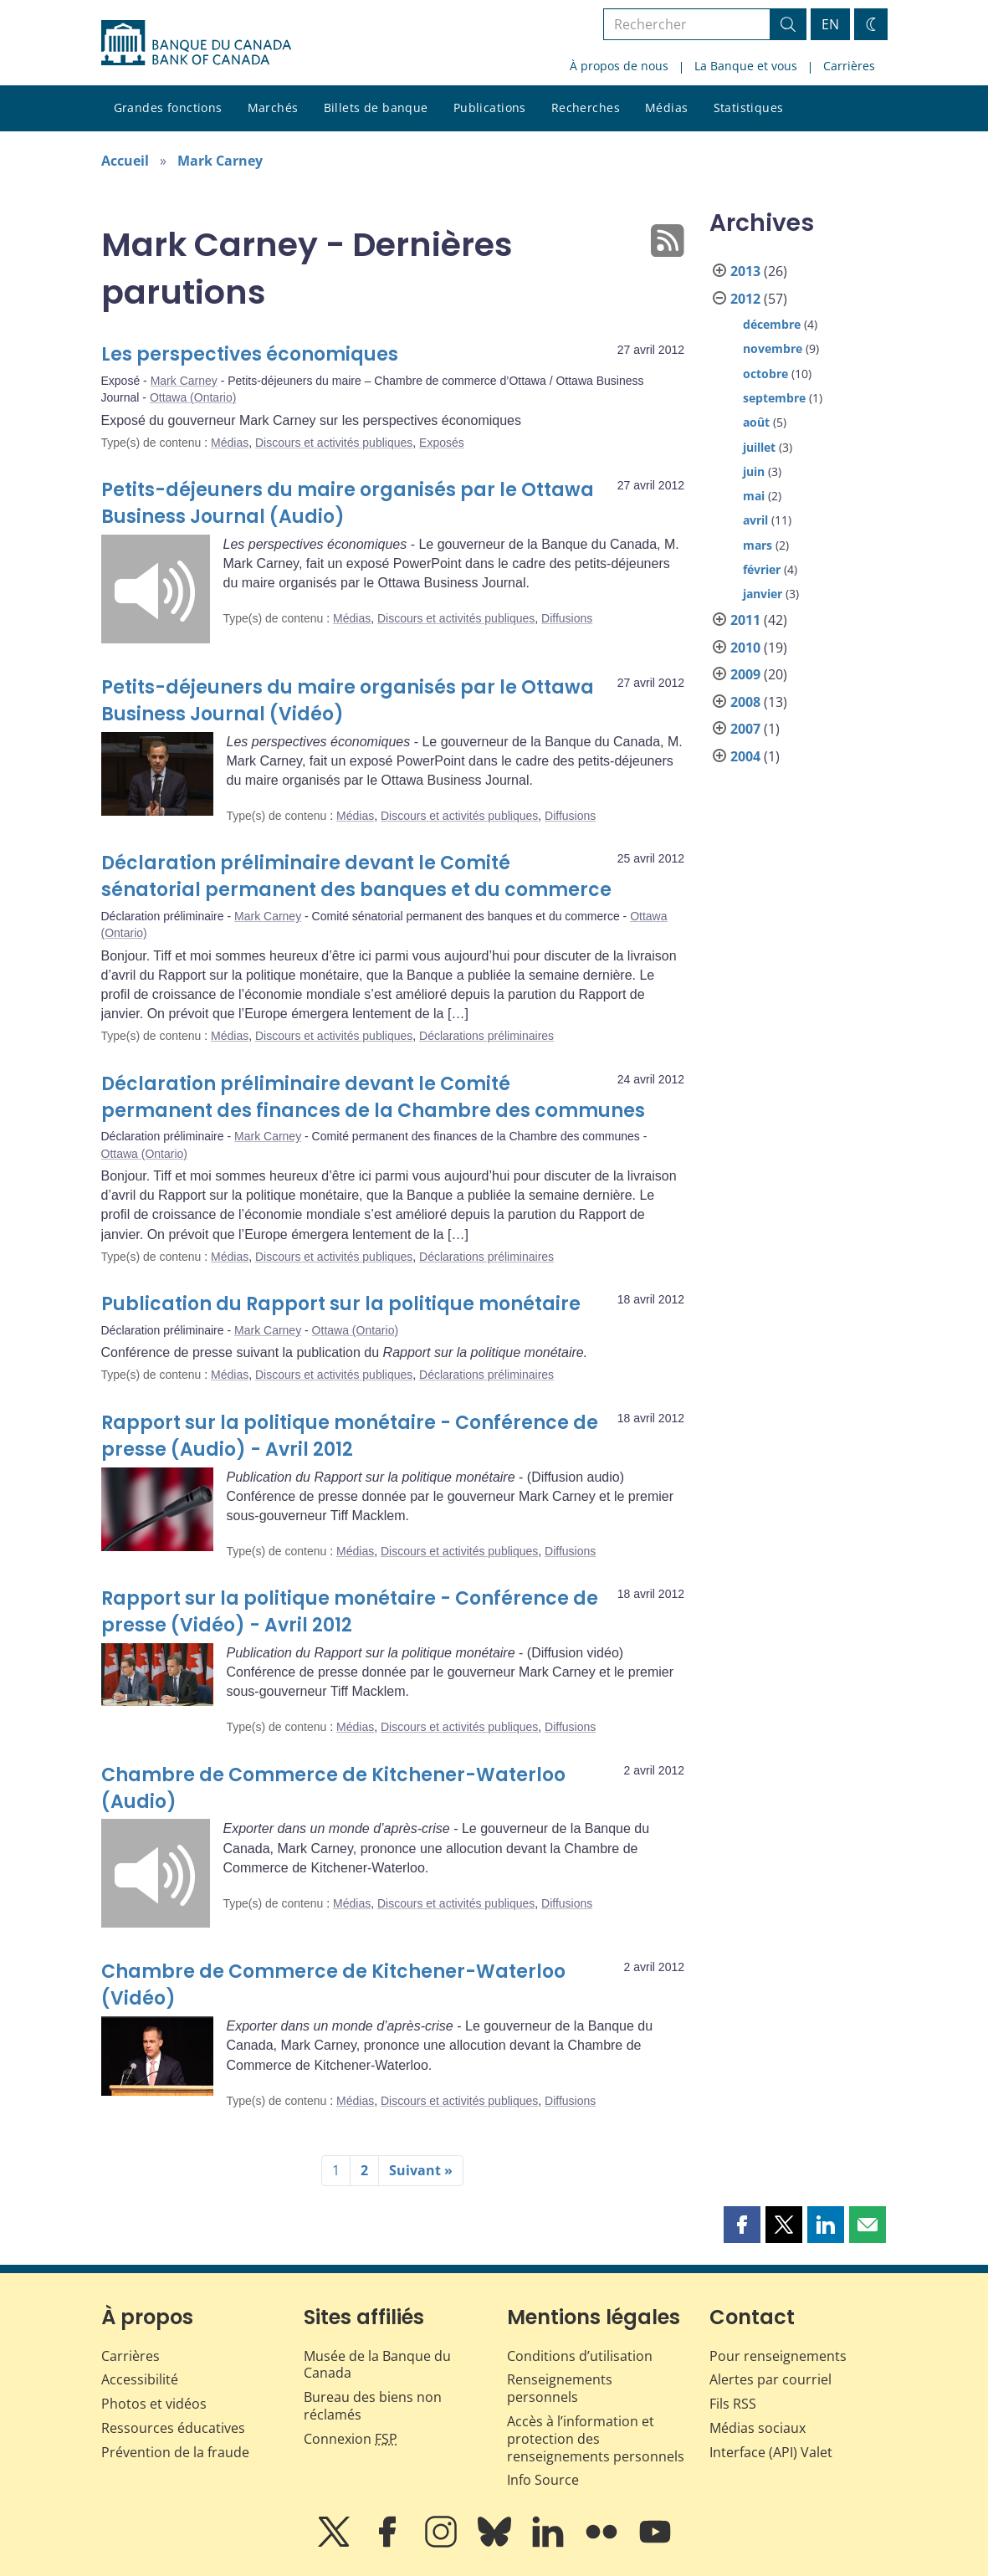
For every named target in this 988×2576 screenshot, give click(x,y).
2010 (745, 647)
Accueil (125, 160)
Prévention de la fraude (175, 2452)
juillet (759, 447)
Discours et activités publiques (333, 442)
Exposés (441, 442)
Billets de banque (376, 107)
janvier (762, 594)
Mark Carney (220, 160)
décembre (772, 324)
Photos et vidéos (154, 2403)
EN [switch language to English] (830, 24)
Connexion (350, 2439)
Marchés (273, 107)
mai (754, 496)
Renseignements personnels (559, 2388)
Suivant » (421, 2170)
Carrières (849, 66)
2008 (745, 702)
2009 (745, 674)
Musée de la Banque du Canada (377, 2365)
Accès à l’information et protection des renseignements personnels (595, 2439)
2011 (745, 620)
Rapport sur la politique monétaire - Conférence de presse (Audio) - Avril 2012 (349, 1436)
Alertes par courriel (770, 2379)
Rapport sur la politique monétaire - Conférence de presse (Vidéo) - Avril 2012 (349, 1611)
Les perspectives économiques (249, 354)
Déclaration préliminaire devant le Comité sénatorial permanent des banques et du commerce (356, 876)
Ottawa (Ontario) (193, 397)
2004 (745, 756)
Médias (667, 107)
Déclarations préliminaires (486, 1035)
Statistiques (749, 107)
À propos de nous (619, 66)
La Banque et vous (745, 66)
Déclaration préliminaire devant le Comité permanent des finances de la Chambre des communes (373, 1097)
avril (755, 520)
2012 (745, 298)
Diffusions (566, 618)
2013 (745, 271)
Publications (489, 107)
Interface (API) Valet (770, 2452)
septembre (774, 398)
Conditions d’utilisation (580, 2356)
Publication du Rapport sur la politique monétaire (341, 1304)
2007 (745, 729)
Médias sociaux (757, 2428)
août (756, 422)
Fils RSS (732, 2403)
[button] (742, 2224)
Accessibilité (139, 2379)
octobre (765, 374)
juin (754, 471)
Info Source (543, 2480)
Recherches (585, 107)
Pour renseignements (778, 2356)
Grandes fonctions (168, 107)
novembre (772, 348)
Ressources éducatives (173, 2428)
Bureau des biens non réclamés (373, 2406)
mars (757, 545)
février (762, 569)
